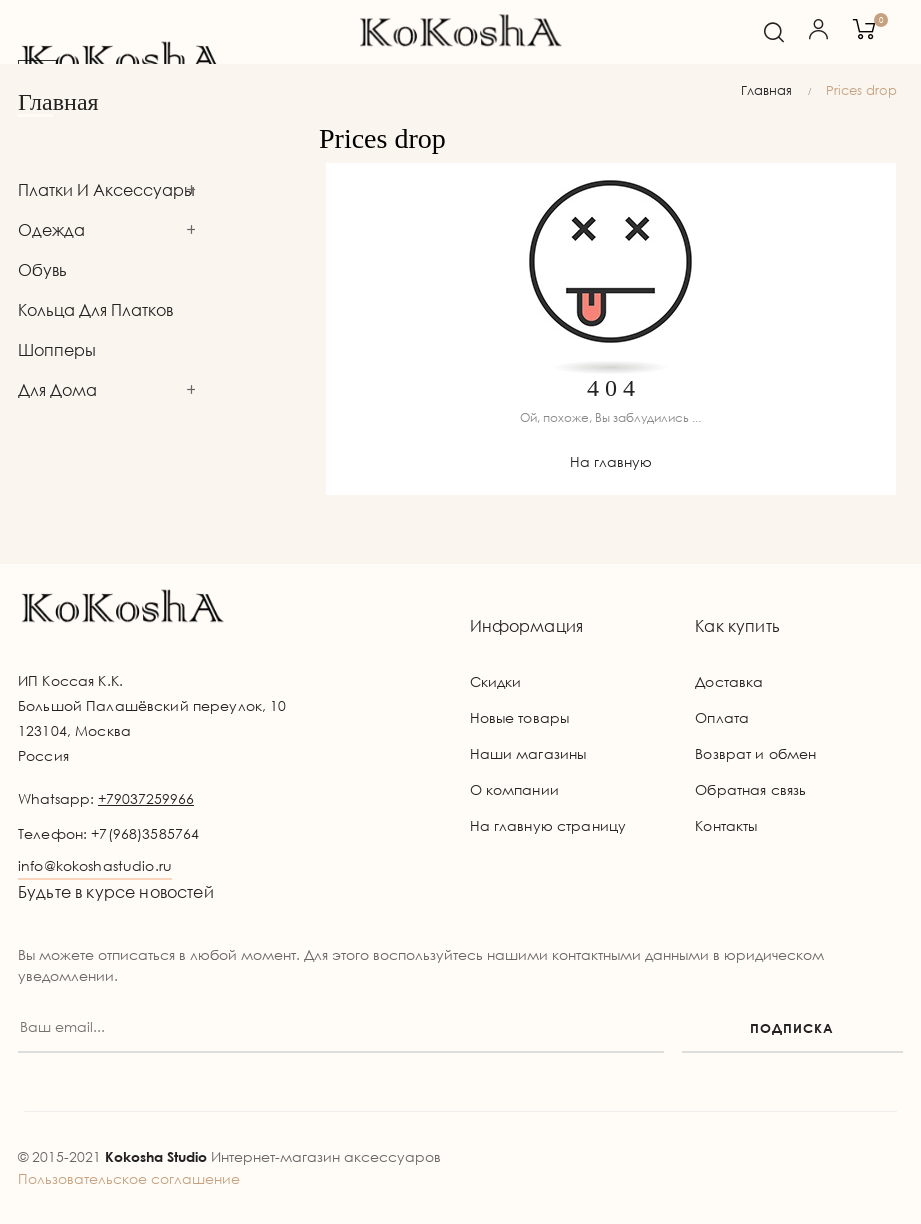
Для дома (57, 390)
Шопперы (57, 350)
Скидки (496, 681)
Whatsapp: (106, 798)
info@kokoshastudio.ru (95, 865)
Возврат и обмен (755, 753)
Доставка (729, 681)
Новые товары (520, 717)
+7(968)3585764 (145, 833)
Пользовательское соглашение (129, 1178)
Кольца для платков (95, 310)
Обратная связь (750, 789)
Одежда (51, 230)
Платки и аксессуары (106, 190)
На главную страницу (548, 825)
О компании (514, 789)
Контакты (726, 825)
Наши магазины (528, 753)
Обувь (42, 270)
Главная (58, 102)
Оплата (722, 717)
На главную (611, 461)
